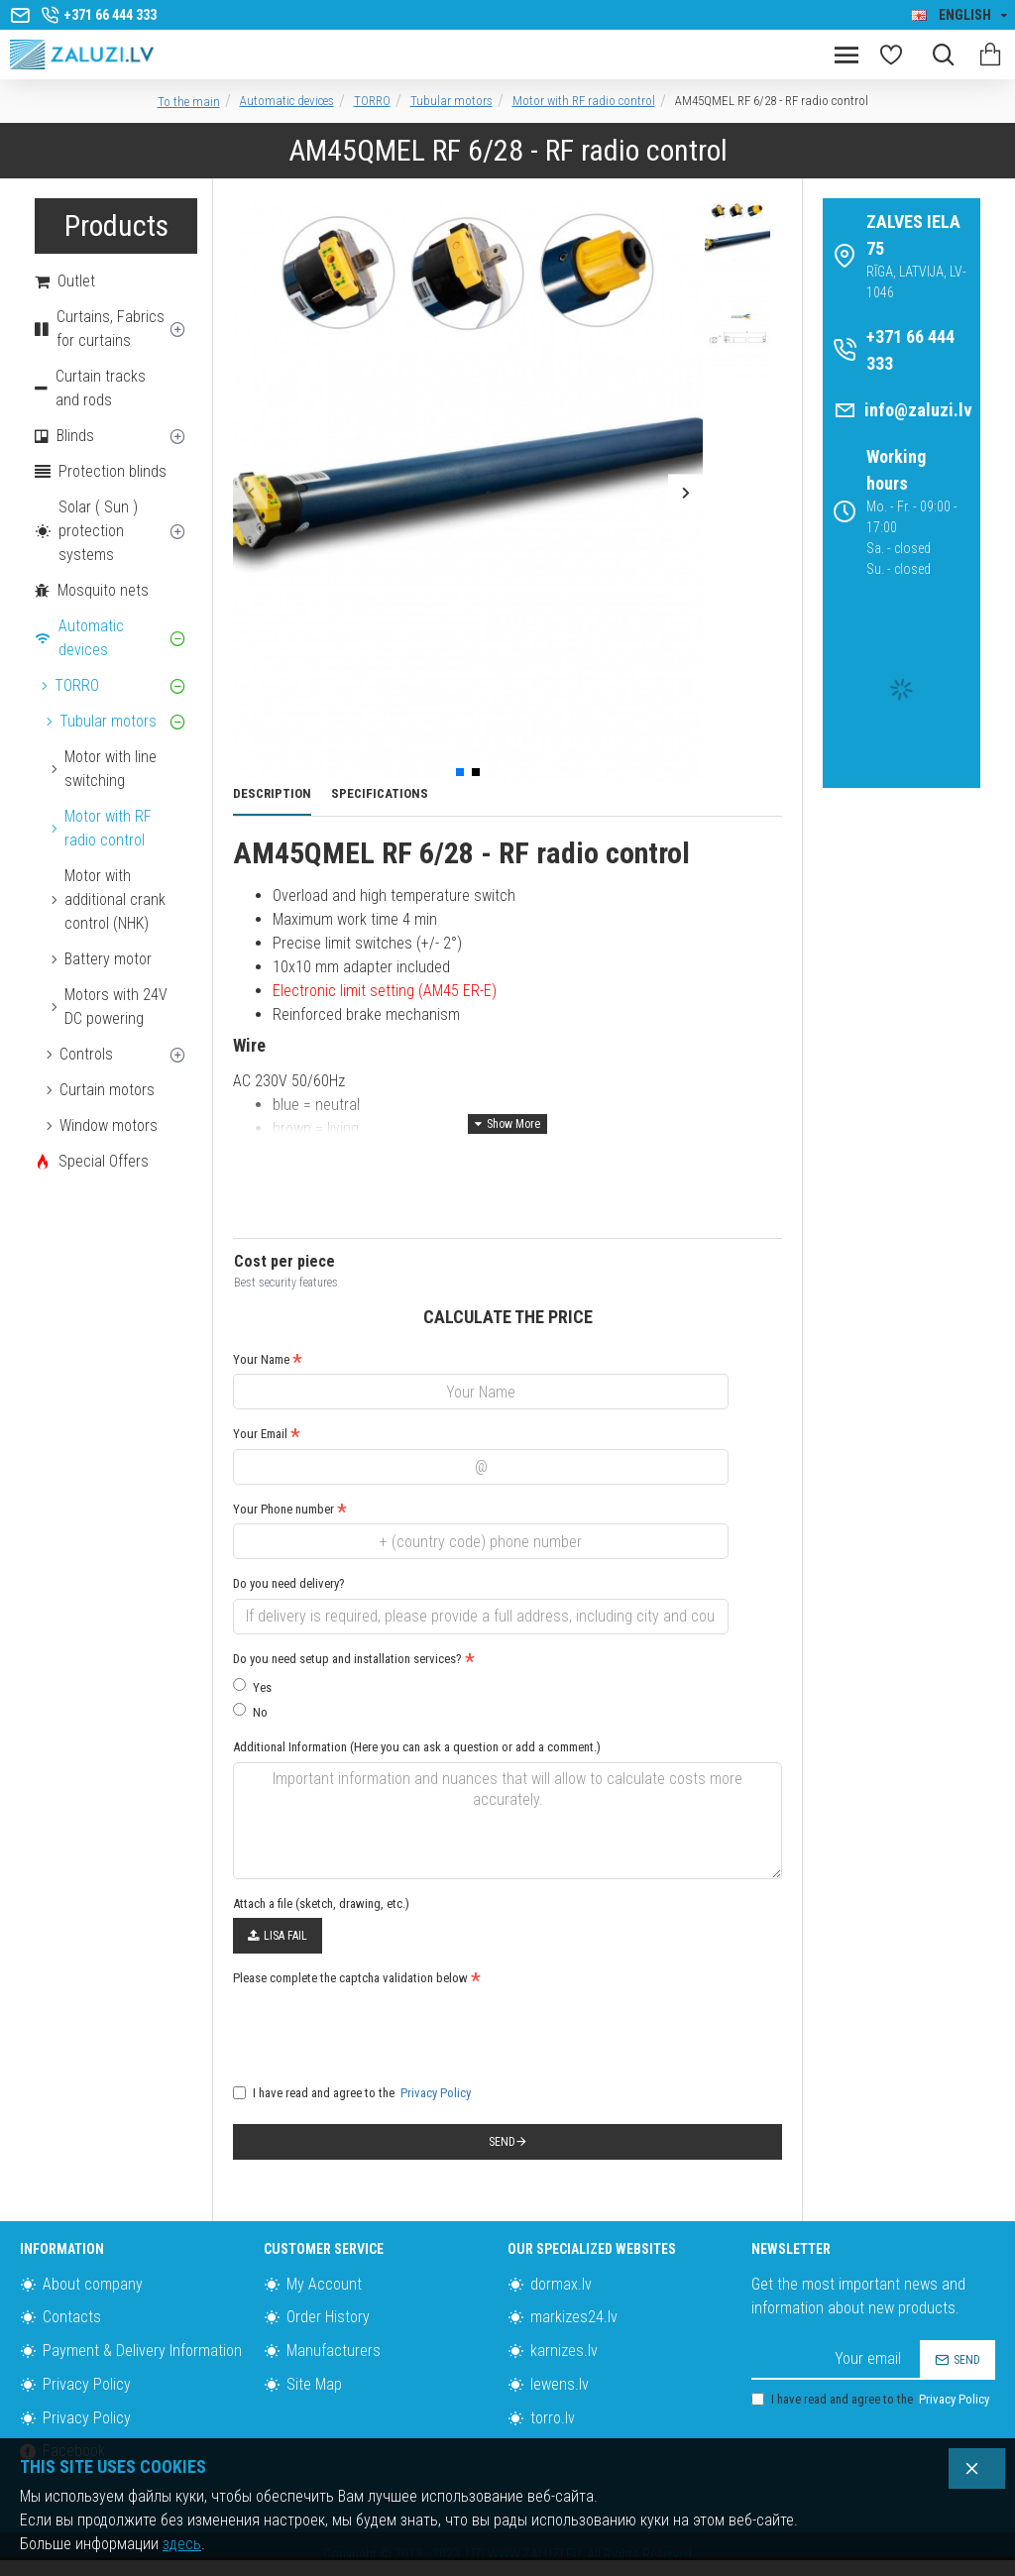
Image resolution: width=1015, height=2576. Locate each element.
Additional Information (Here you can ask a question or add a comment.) (417, 1746)
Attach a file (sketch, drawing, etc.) (321, 1903)
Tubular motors (451, 100)
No (250, 1711)
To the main (189, 101)
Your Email (260, 1433)
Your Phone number (283, 1509)
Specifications (379, 793)
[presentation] (371, 2029)
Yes (252, 1686)
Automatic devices (287, 100)
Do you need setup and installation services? (347, 1658)
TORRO (372, 100)
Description (272, 793)
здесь (182, 2543)
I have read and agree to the (353, 2093)
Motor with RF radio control (583, 100)
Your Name (261, 1359)
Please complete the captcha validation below (350, 1977)
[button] (250, 492)
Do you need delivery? (289, 1583)
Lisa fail (277, 1936)
